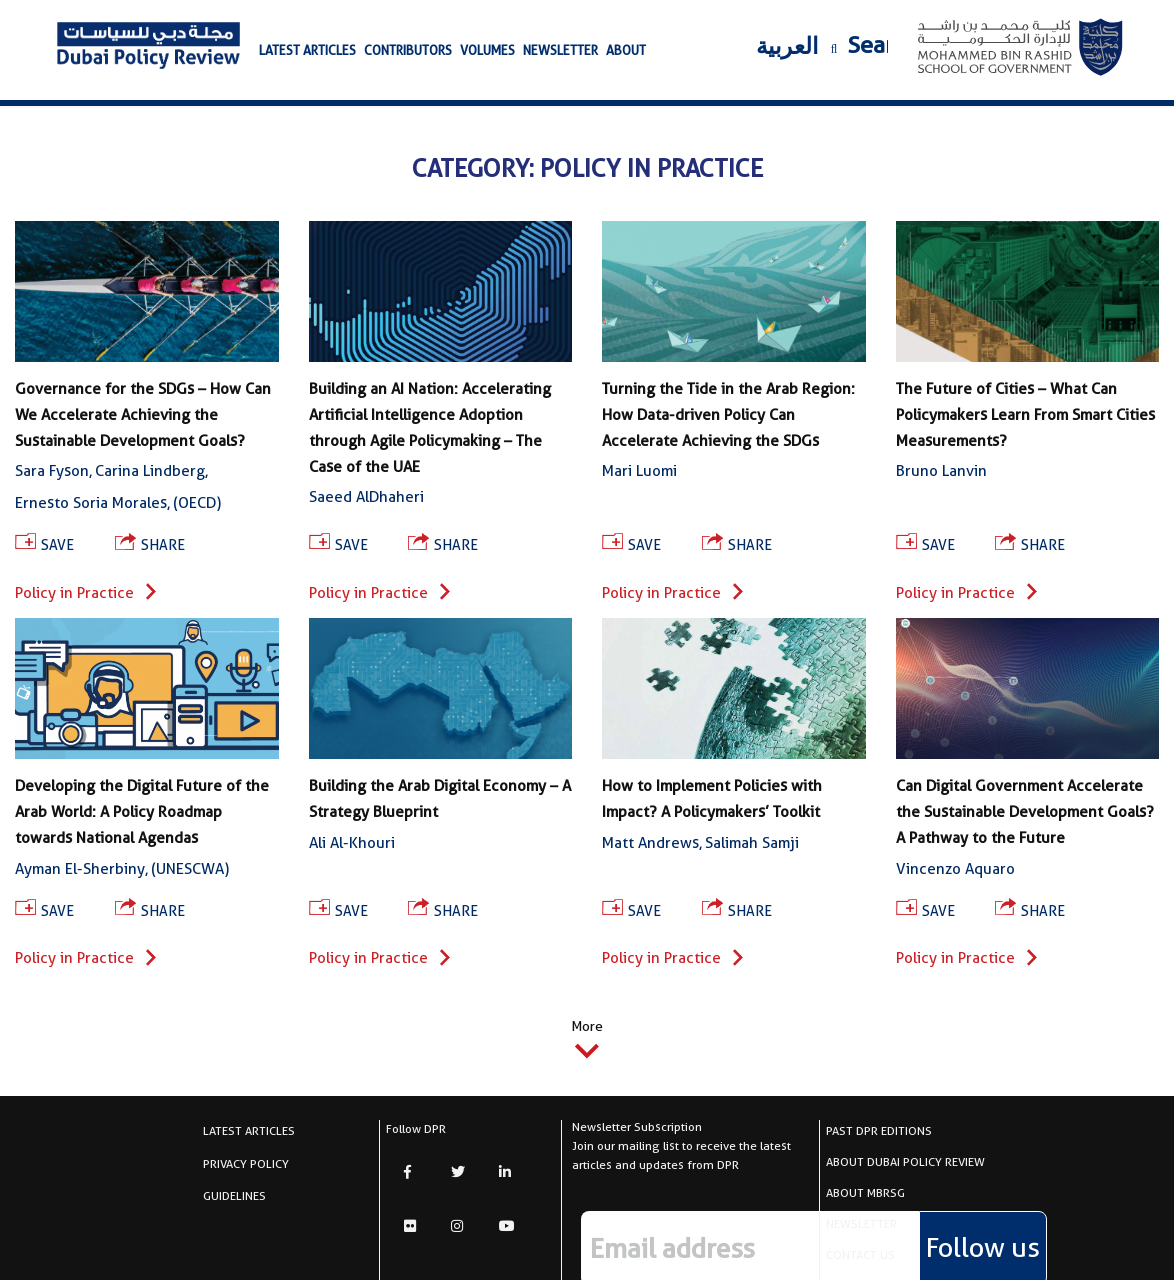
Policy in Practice (85, 593)
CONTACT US (860, 1254)
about (626, 50)
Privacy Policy (246, 1163)
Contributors (408, 50)
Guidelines (234, 1195)
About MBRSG (865, 1192)
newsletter (560, 50)
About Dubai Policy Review (905, 1161)
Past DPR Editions (879, 1130)
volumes (487, 50)
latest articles (307, 50)
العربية (787, 46)
